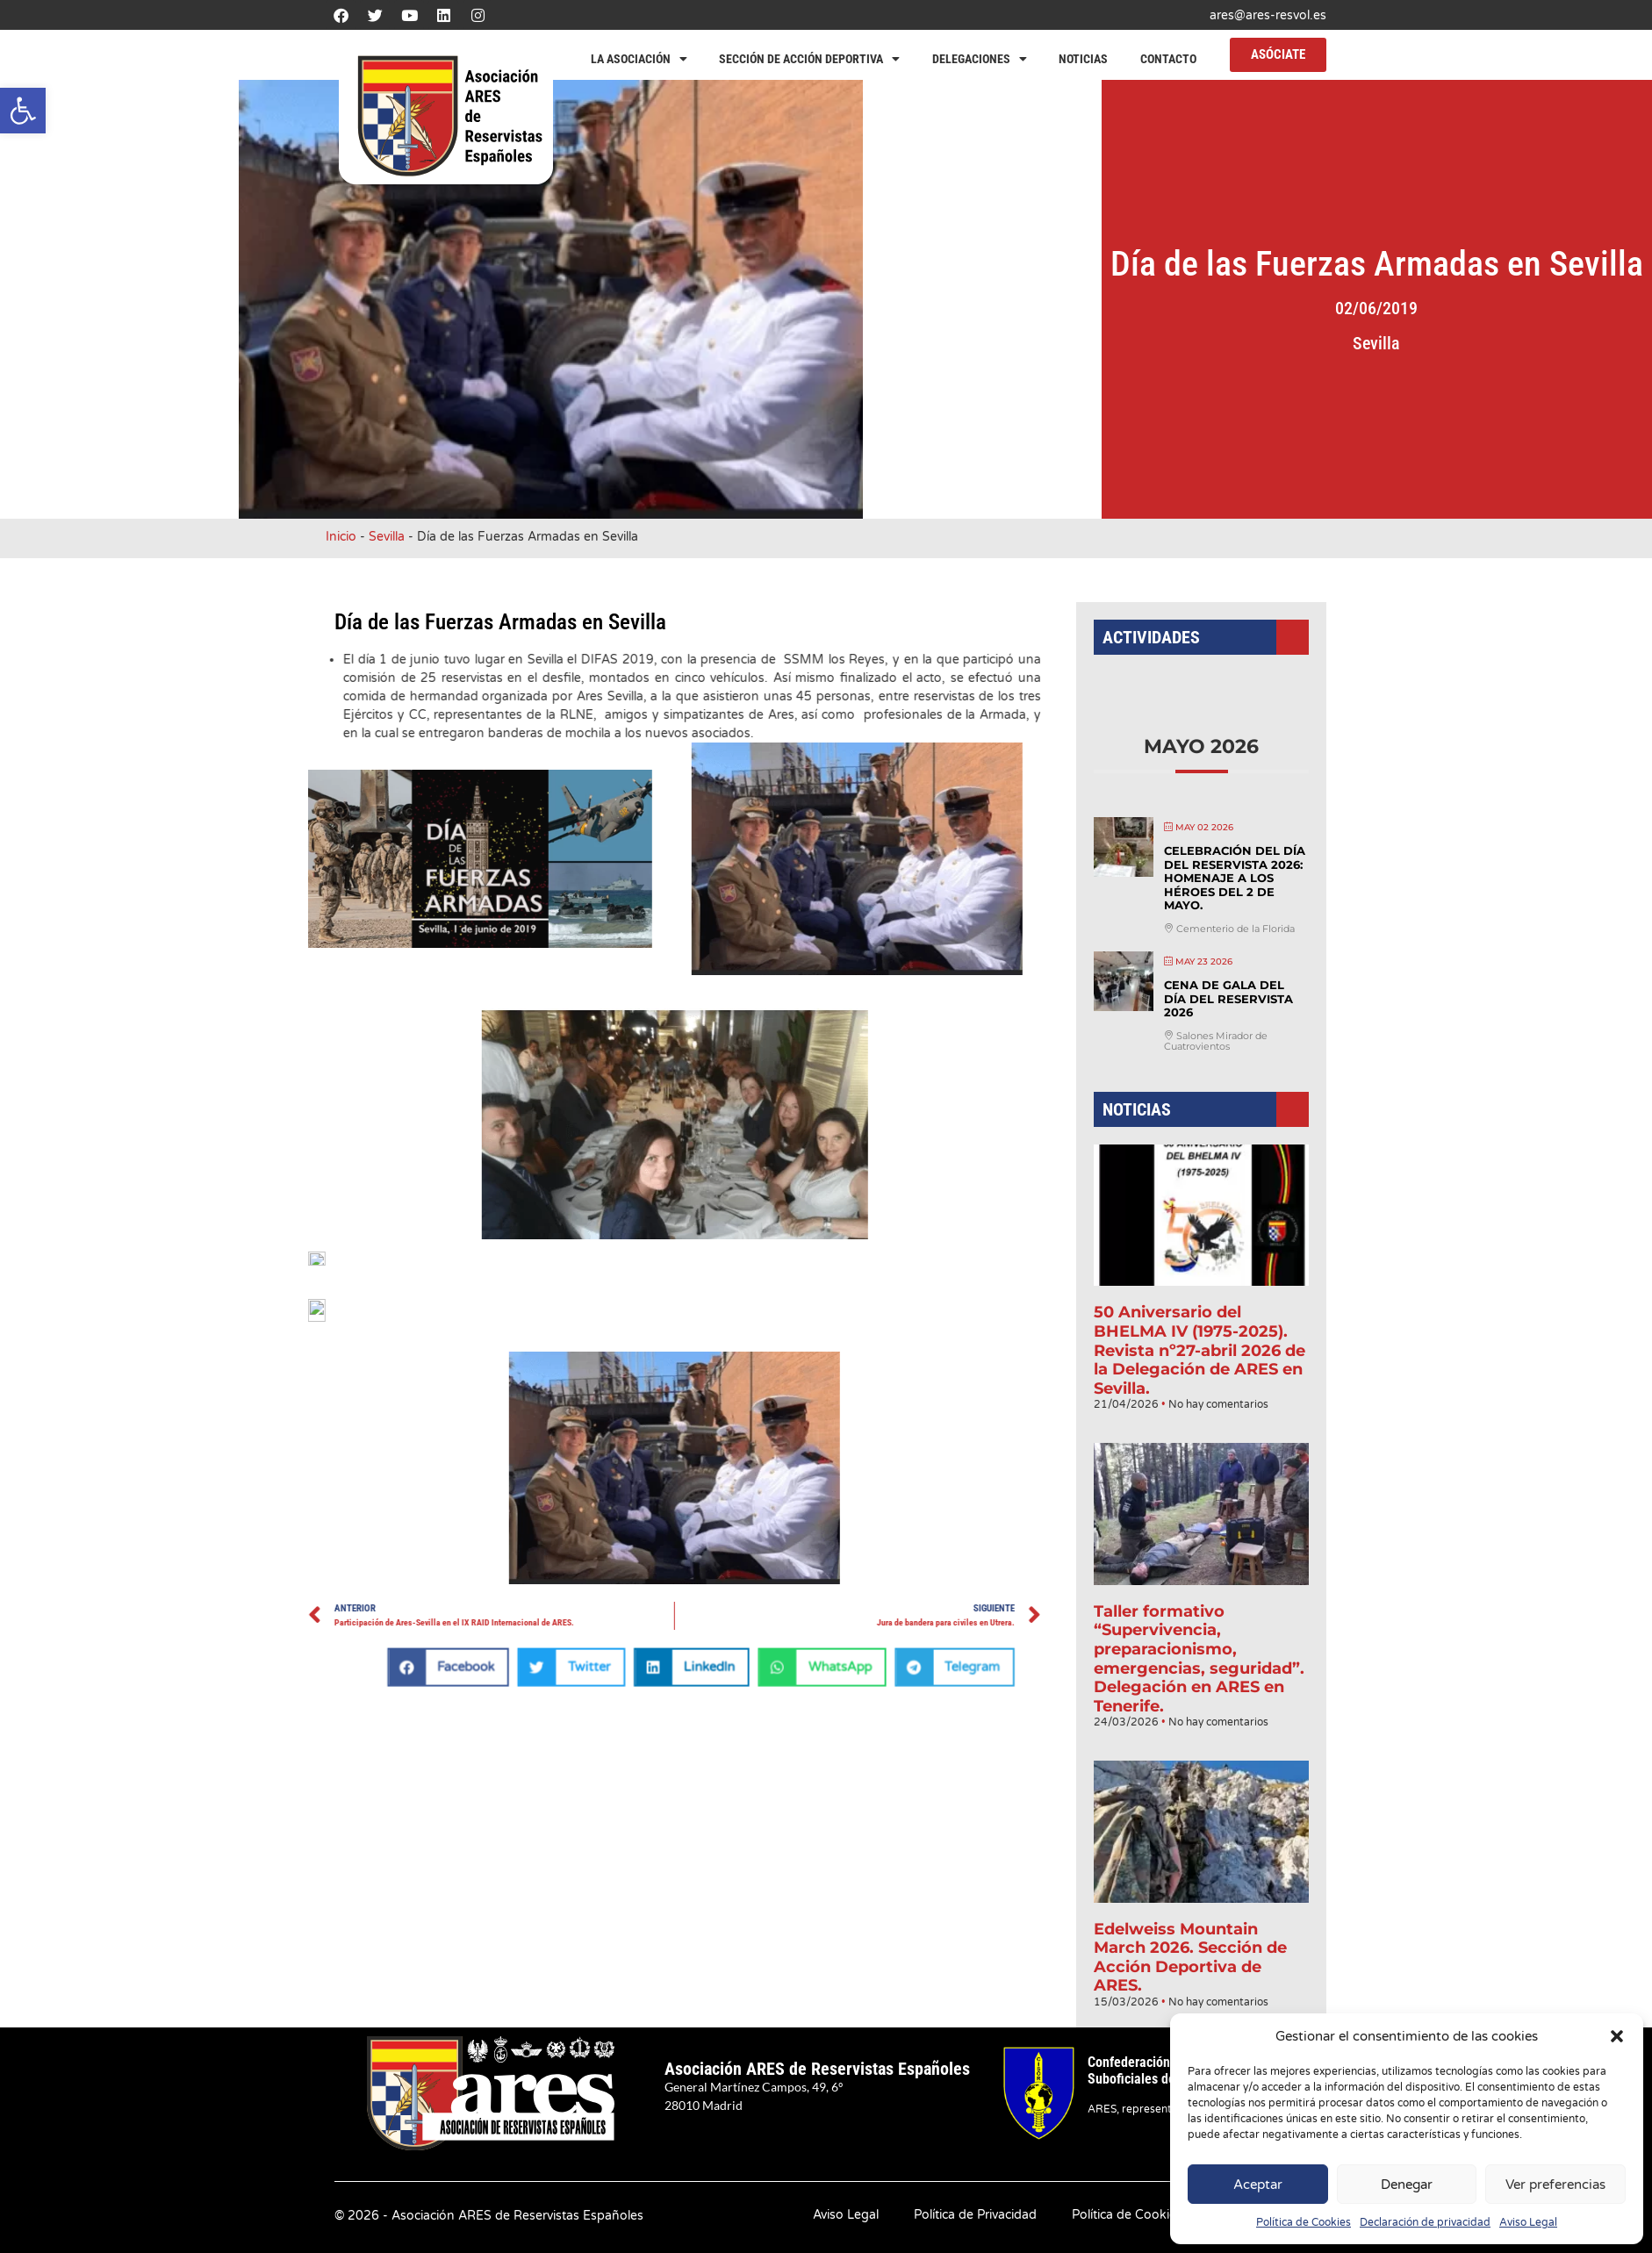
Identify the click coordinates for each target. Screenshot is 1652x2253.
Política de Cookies (1303, 2222)
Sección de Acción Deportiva (809, 59)
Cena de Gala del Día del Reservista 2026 (1225, 1035)
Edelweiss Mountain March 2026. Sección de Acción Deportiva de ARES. (1191, 1882)
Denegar (1407, 2184)
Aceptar (1257, 2184)
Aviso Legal (1528, 2222)
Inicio (341, 536)
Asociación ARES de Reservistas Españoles (817, 2068)
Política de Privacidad (975, 2214)
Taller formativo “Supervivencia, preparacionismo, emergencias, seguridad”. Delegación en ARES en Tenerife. (1199, 1618)
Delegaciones (979, 59)
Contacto (1168, 59)
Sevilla (1465, 343)
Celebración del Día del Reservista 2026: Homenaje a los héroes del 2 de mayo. (1230, 929)
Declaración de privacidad (1425, 2222)
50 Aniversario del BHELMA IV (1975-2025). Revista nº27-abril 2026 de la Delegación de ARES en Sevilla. (1199, 1346)
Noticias (1083, 59)
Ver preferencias (1555, 2184)
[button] (23, 110)
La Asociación (639, 59)
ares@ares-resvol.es (1268, 15)
